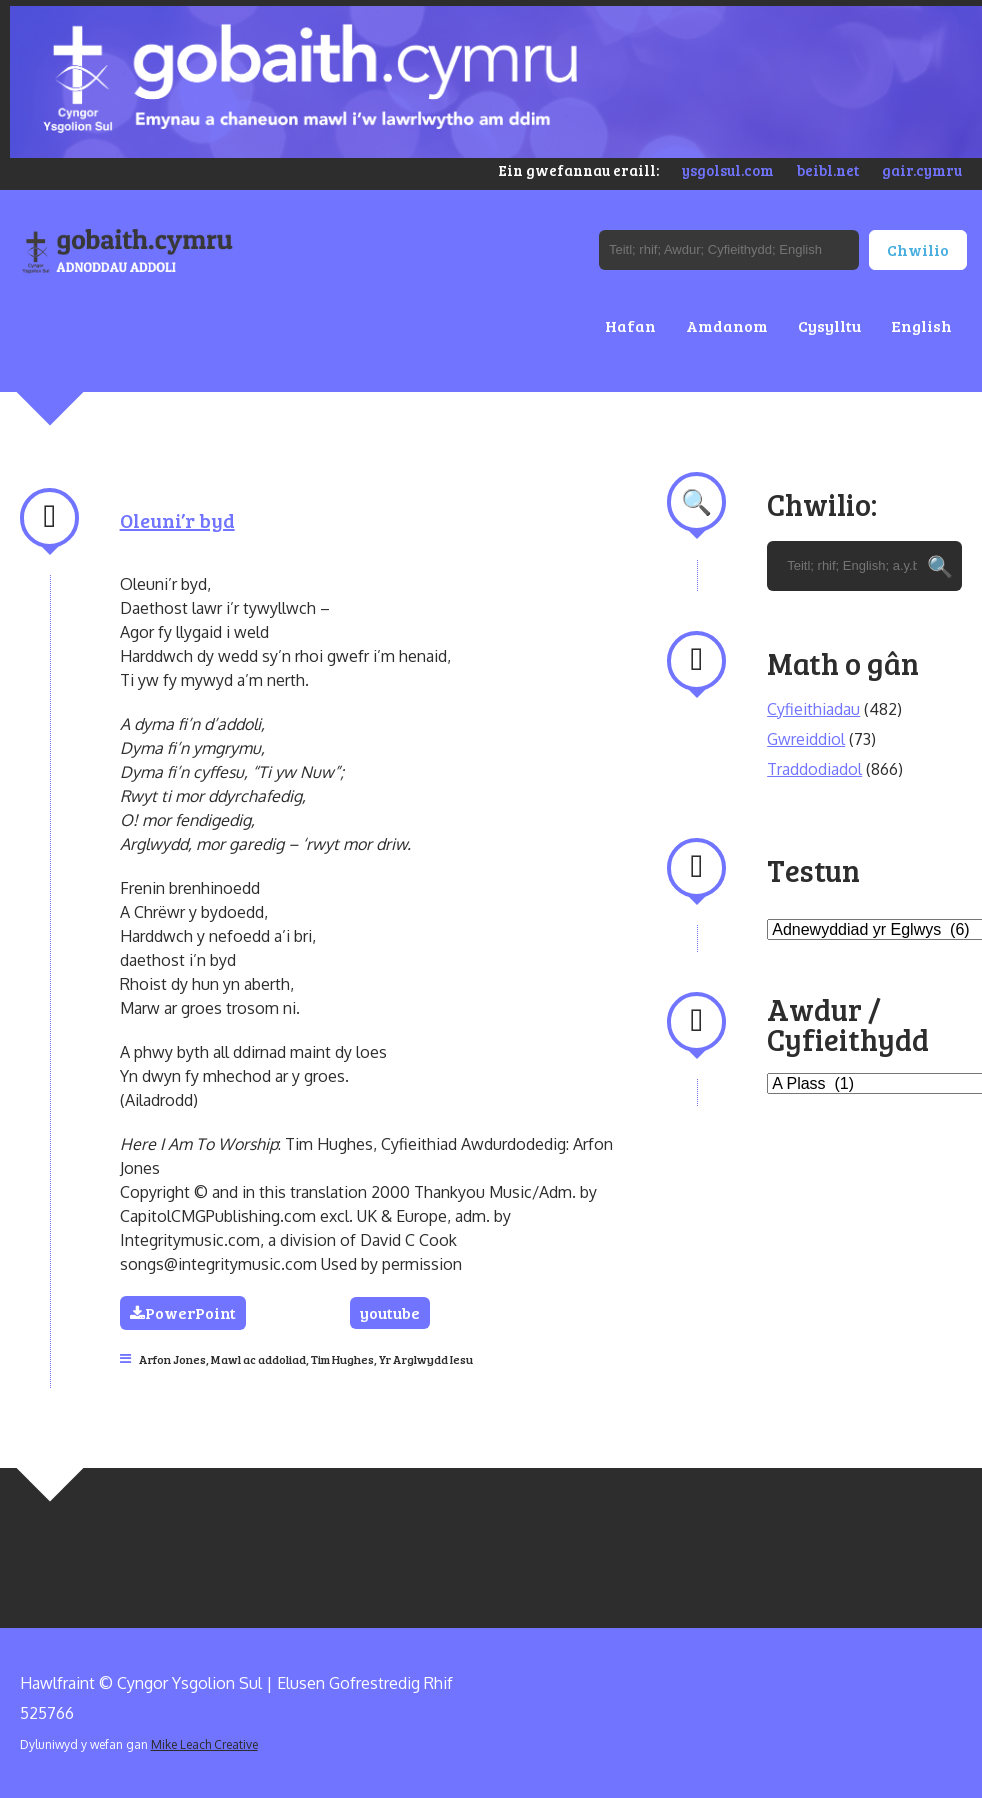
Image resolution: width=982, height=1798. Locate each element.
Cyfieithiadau (813, 709)
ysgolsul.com (728, 170)
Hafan (630, 325)
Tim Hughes (342, 1359)
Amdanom (727, 325)
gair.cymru (922, 170)
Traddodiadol (814, 769)
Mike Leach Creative (204, 1744)
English (921, 325)
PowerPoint (183, 1312)
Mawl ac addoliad (258, 1359)
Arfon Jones (172, 1359)
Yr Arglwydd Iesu (426, 1359)
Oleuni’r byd (177, 520)
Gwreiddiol (806, 739)
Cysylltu (829, 325)
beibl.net (828, 170)
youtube (390, 1312)
